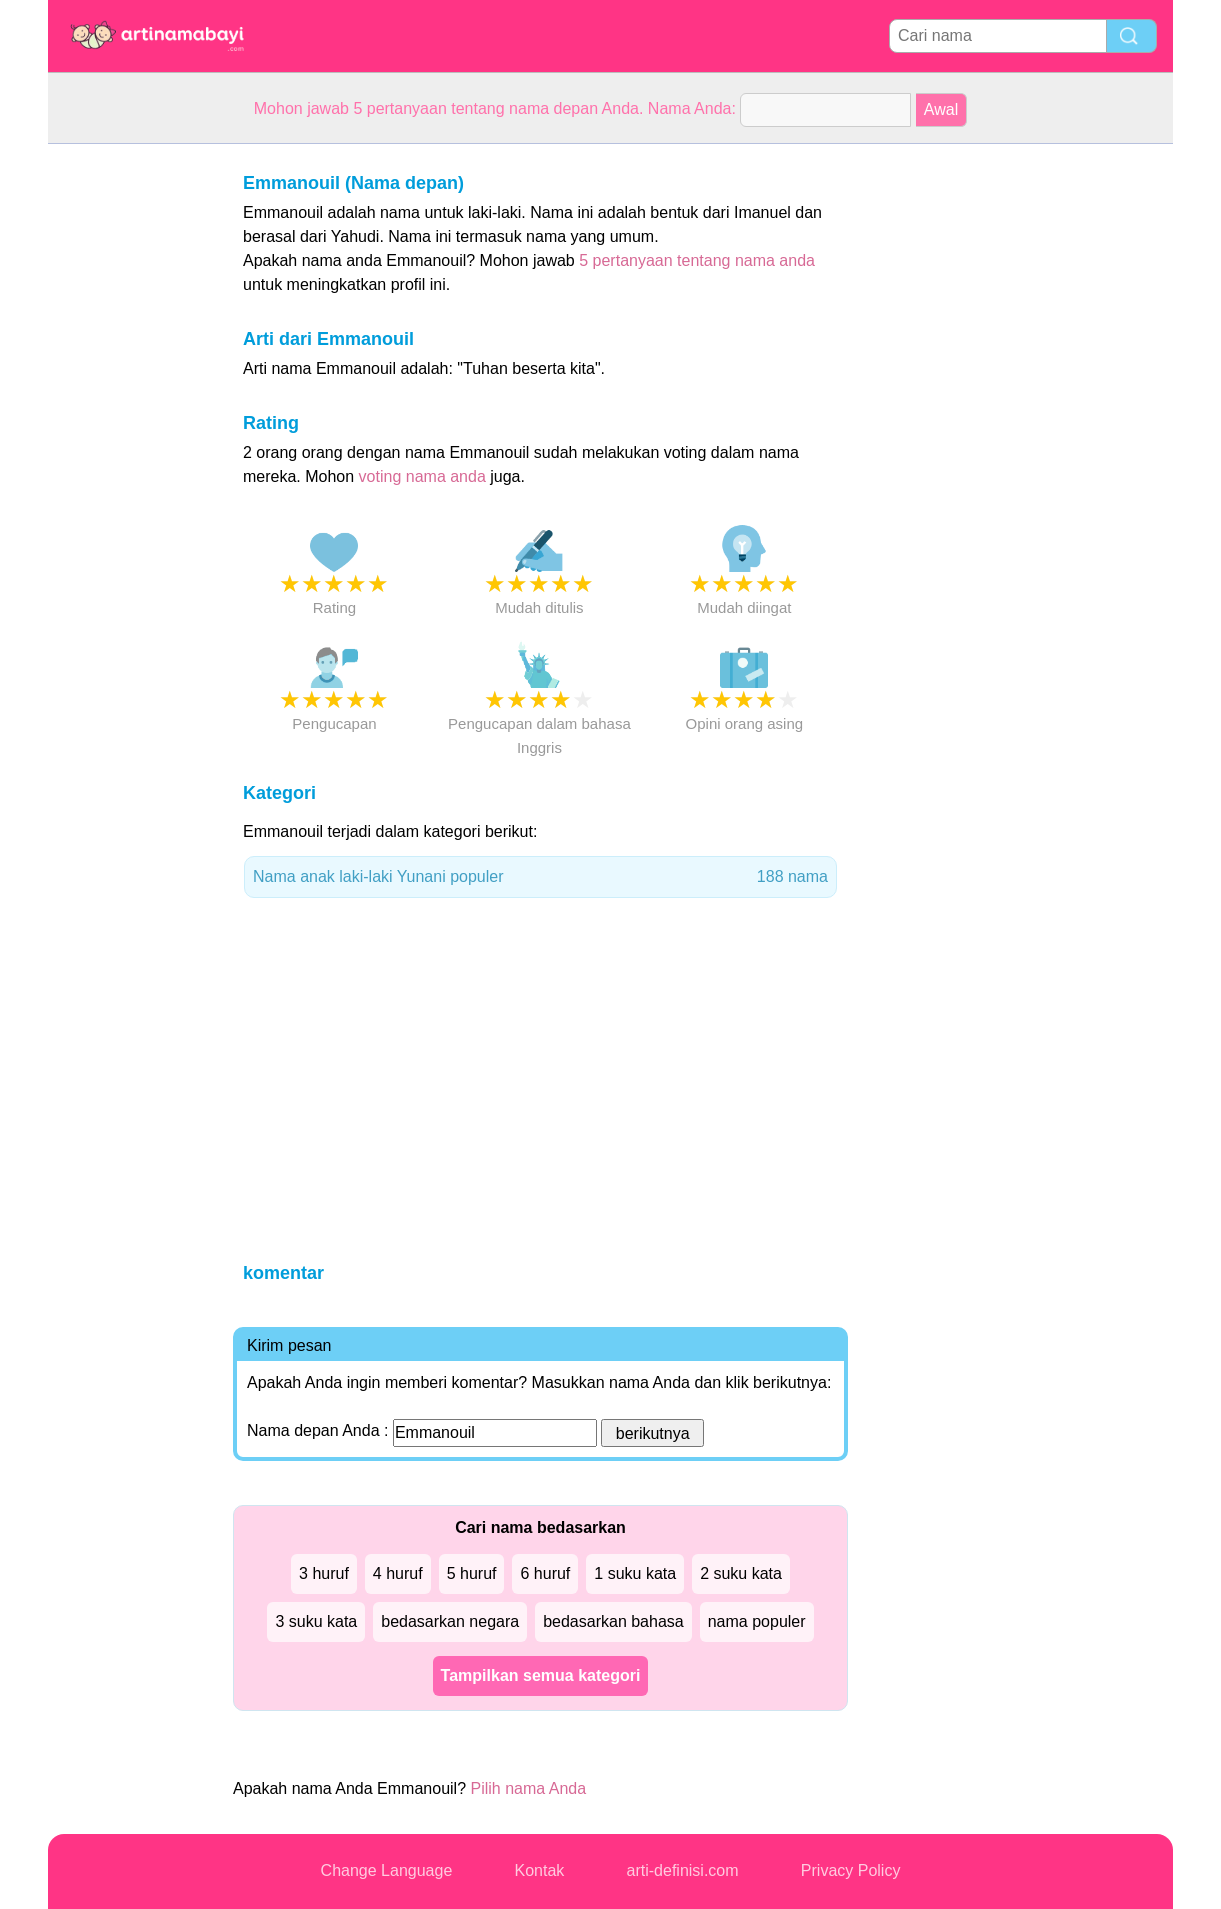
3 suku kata (316, 1621)
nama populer (757, 1621)
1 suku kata (635, 1573)
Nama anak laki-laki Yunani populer (540, 877)
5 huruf (472, 1573)
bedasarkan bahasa (613, 1621)
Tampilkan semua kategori (541, 1675)
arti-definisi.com (683, 1870)
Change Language (387, 1870)
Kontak (540, 1870)
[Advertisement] (128, 444)
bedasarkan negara (450, 1621)
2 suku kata (741, 1573)
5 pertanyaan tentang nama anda (697, 260)
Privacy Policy (851, 1870)
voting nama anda (422, 476)
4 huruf (398, 1573)
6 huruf (545, 1573)
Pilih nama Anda (528, 1788)
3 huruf (324, 1573)
